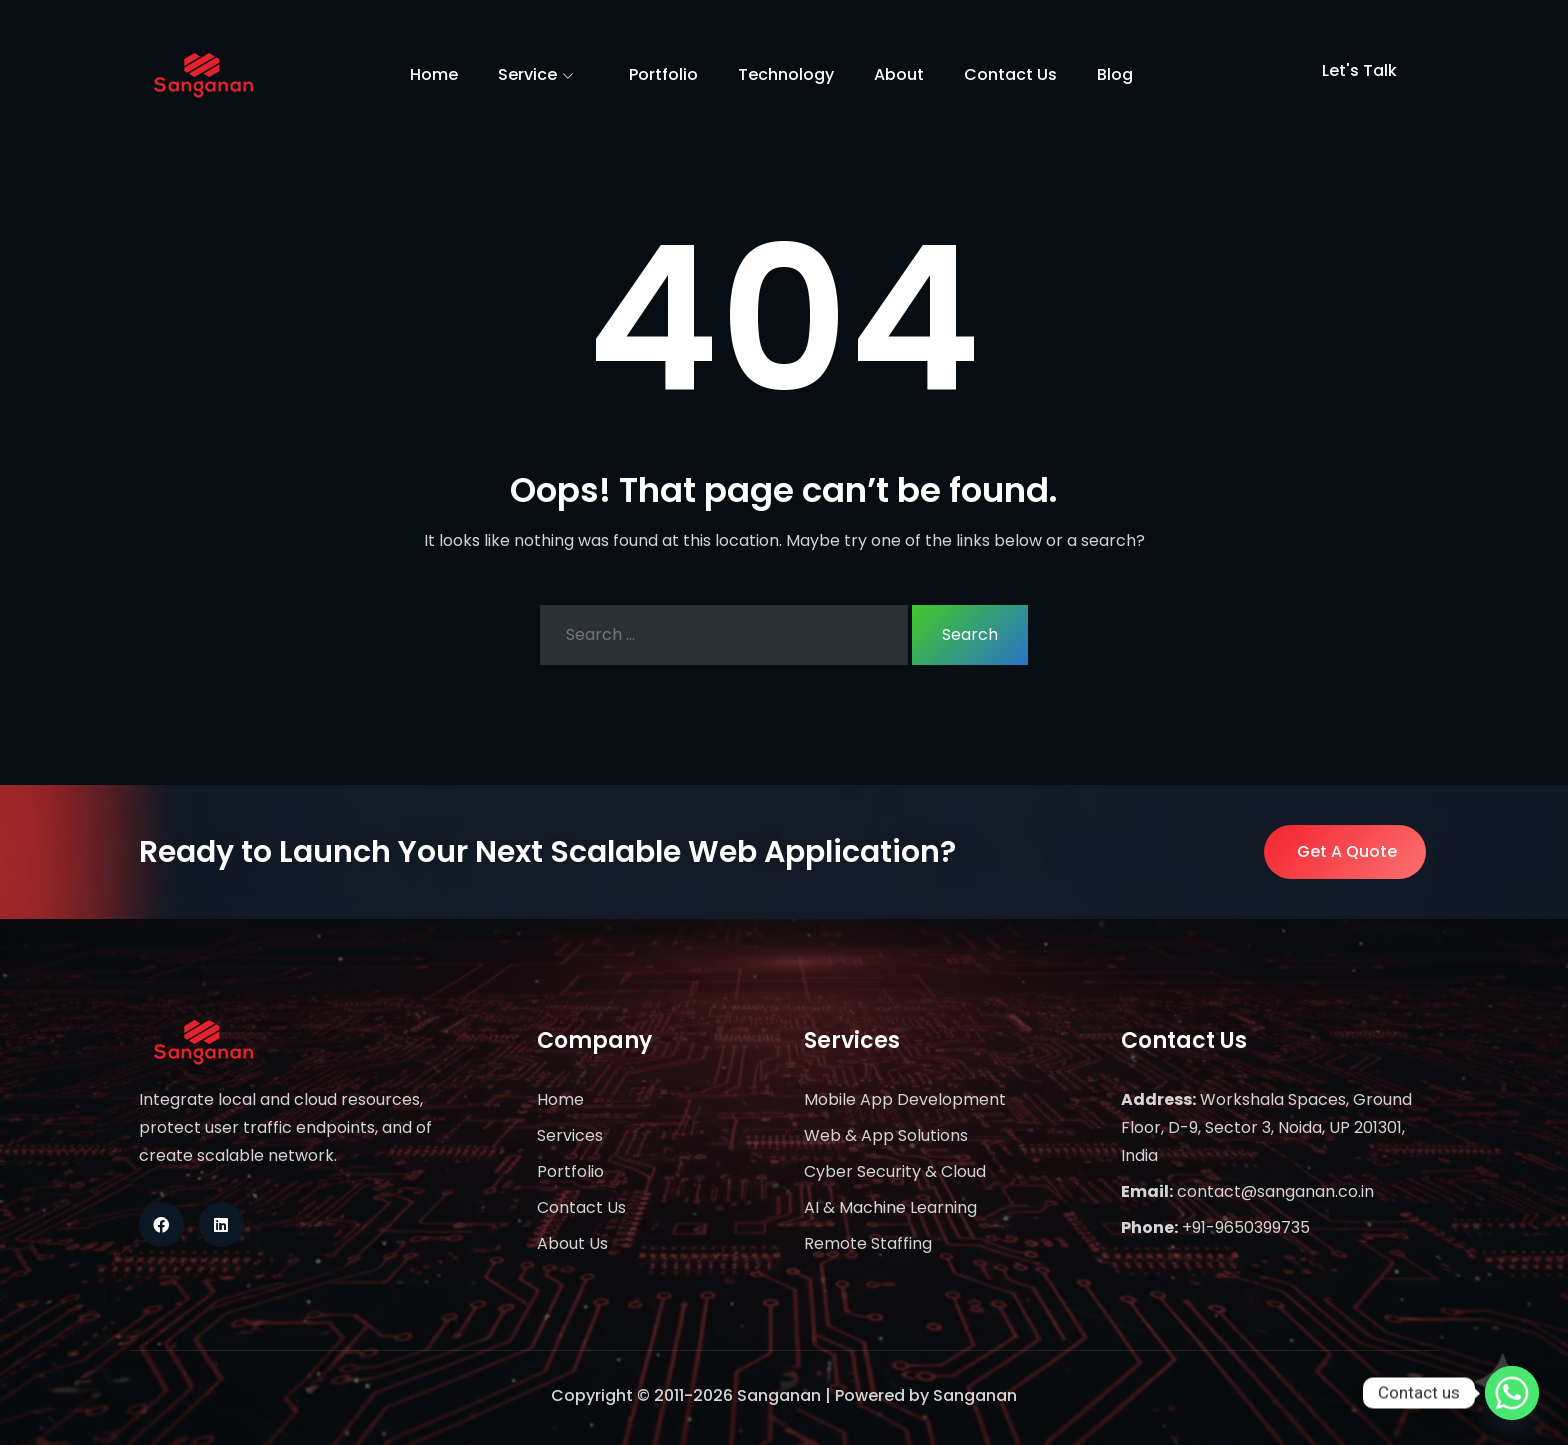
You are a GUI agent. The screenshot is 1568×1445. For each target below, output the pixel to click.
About (899, 74)
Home (434, 74)
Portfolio (663, 74)
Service (543, 76)
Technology (786, 74)
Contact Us (1010, 74)
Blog (1115, 74)
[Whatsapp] (1512, 1393)
